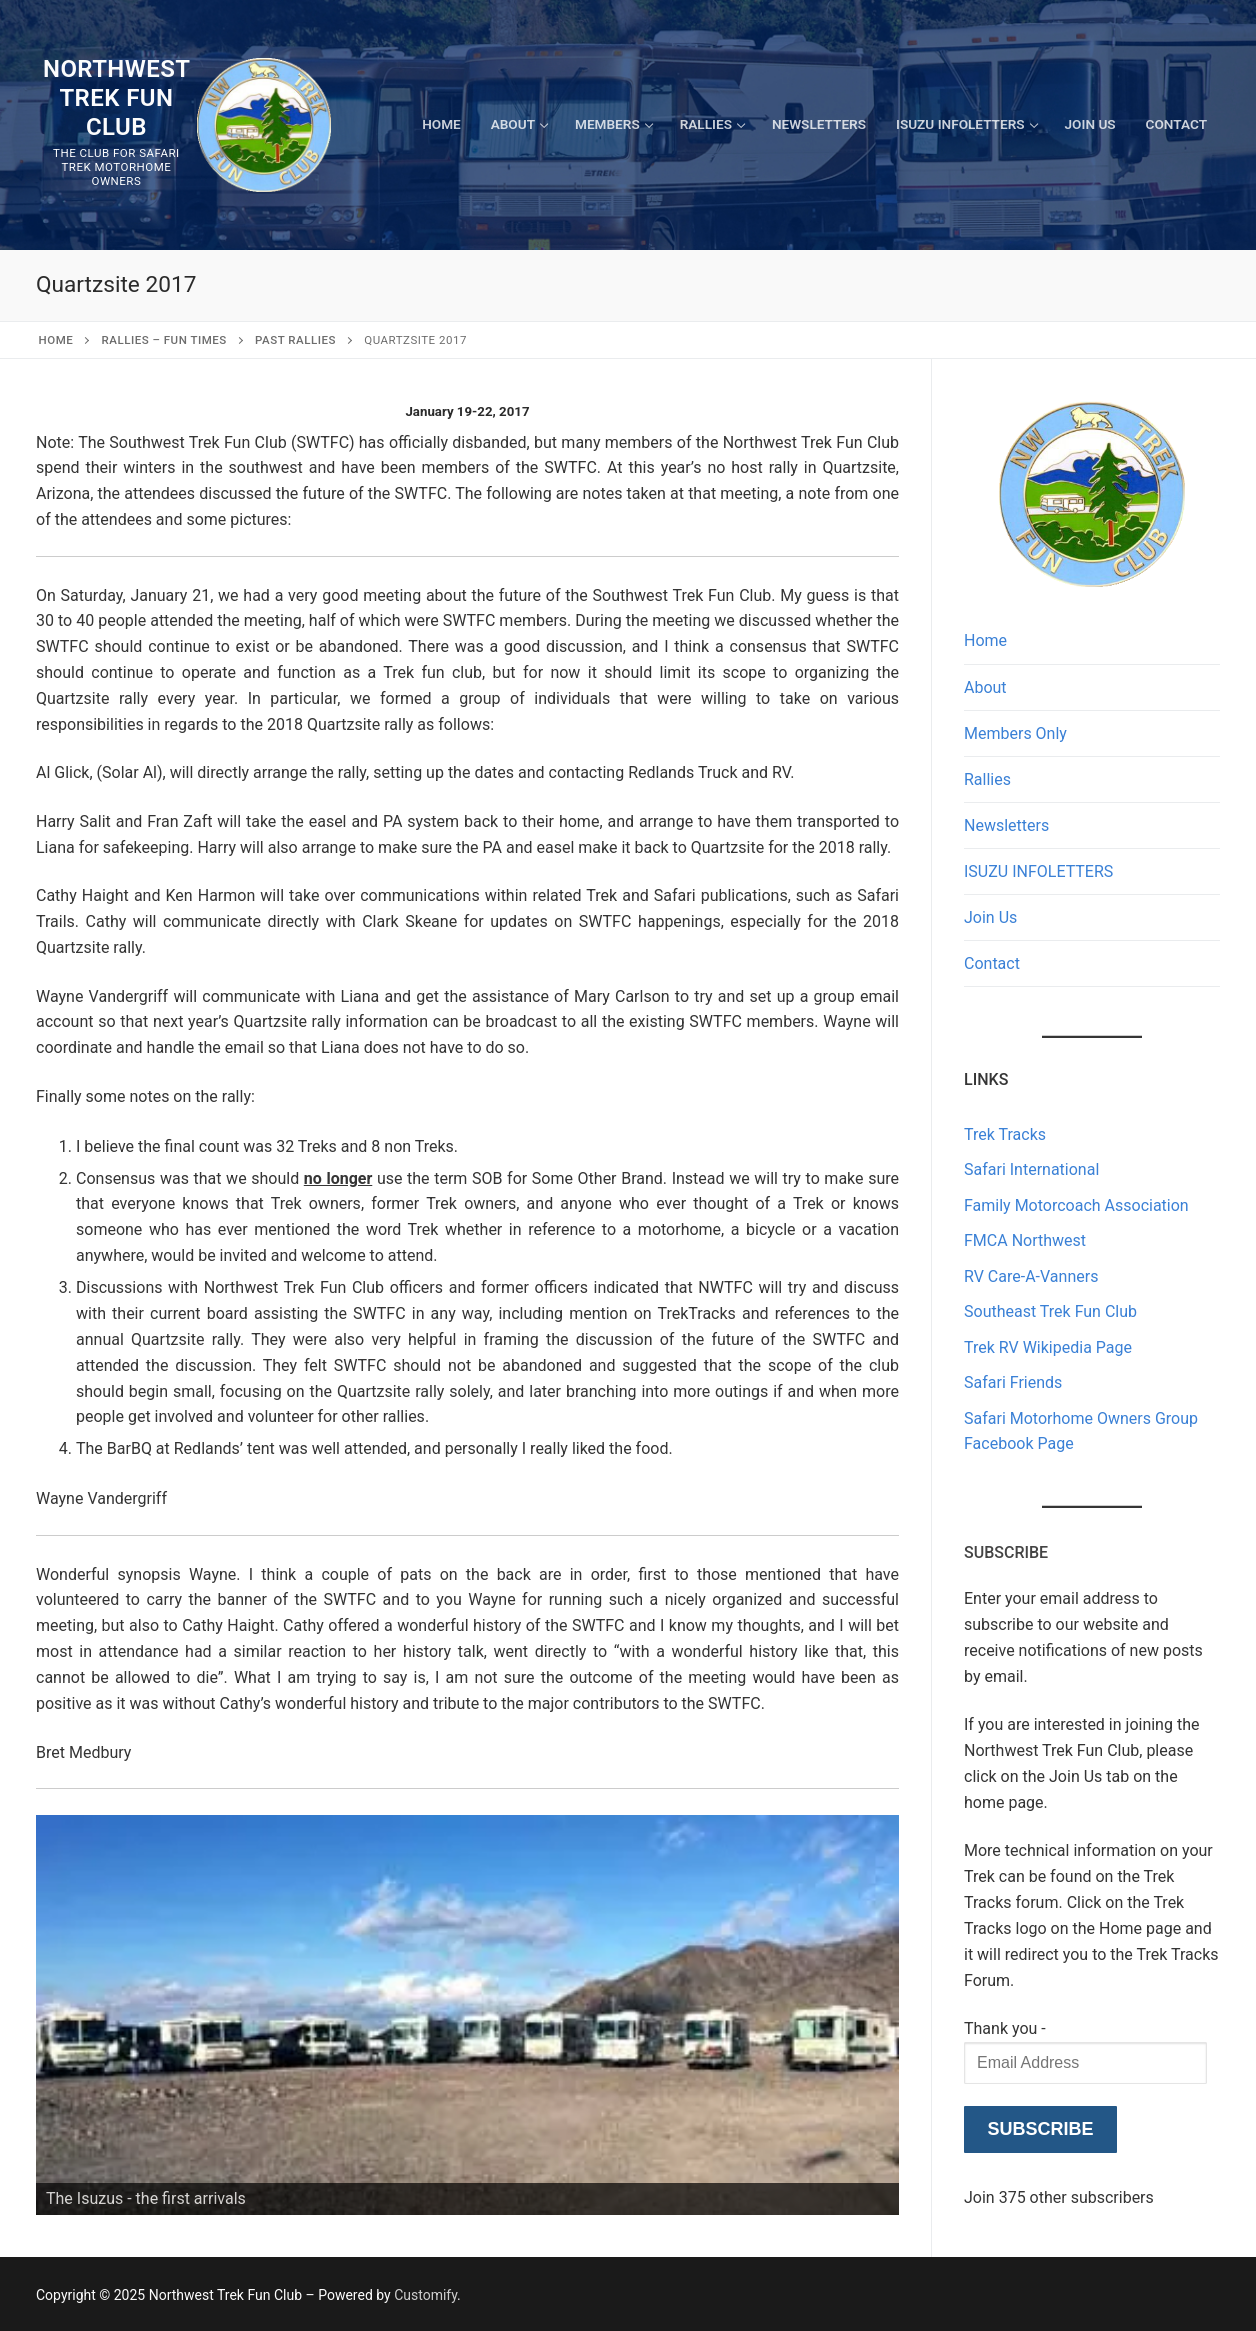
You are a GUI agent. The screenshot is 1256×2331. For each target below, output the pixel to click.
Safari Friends (1013, 1382)
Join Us (990, 917)
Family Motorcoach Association (1076, 1205)
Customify (425, 2295)
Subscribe (1040, 2129)
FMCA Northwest (1025, 1240)
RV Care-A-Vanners (1031, 1276)
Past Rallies (295, 340)
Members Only (1015, 733)
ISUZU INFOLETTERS (1038, 871)
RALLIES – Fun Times (164, 340)
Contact (992, 963)
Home (56, 340)
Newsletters (1006, 825)
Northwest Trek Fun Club (116, 98)
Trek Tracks (1005, 1134)
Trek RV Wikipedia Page (1048, 1347)
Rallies (987, 779)
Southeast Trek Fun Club (1050, 1311)
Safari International (1031, 1169)
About (985, 687)
